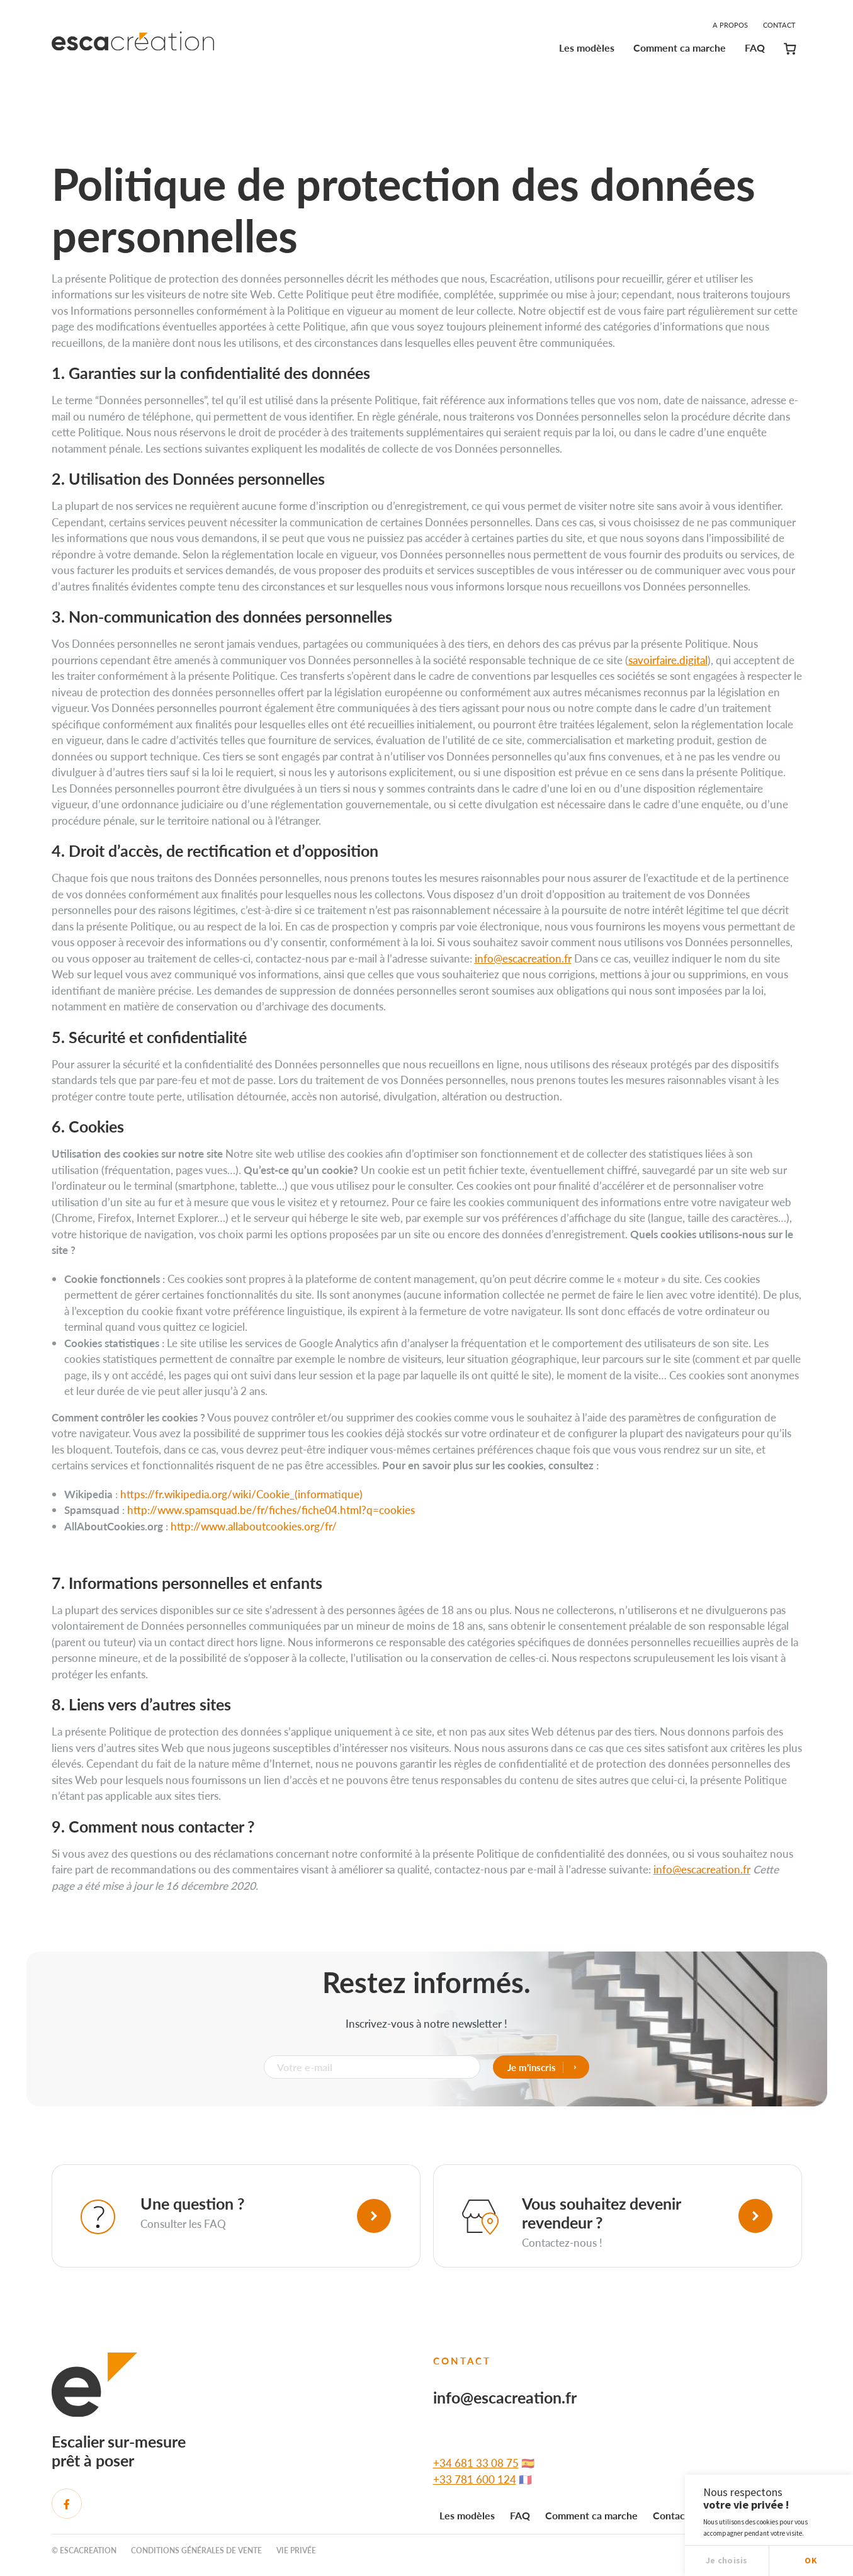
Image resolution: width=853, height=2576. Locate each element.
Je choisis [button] (727, 2560)
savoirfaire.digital (668, 659)
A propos (730, 25)
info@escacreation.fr (523, 958)
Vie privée (296, 2550)
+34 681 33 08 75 (476, 2462)
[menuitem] (587, 50)
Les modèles (586, 48)
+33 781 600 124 (474, 2479)
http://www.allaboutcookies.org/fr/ (254, 1526)
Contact (779, 25)
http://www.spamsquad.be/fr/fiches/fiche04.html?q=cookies (271, 1509)
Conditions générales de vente (196, 2550)
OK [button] (811, 2560)
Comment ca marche (679, 48)
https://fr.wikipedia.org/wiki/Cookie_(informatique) (241, 1493)
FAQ (755, 48)
